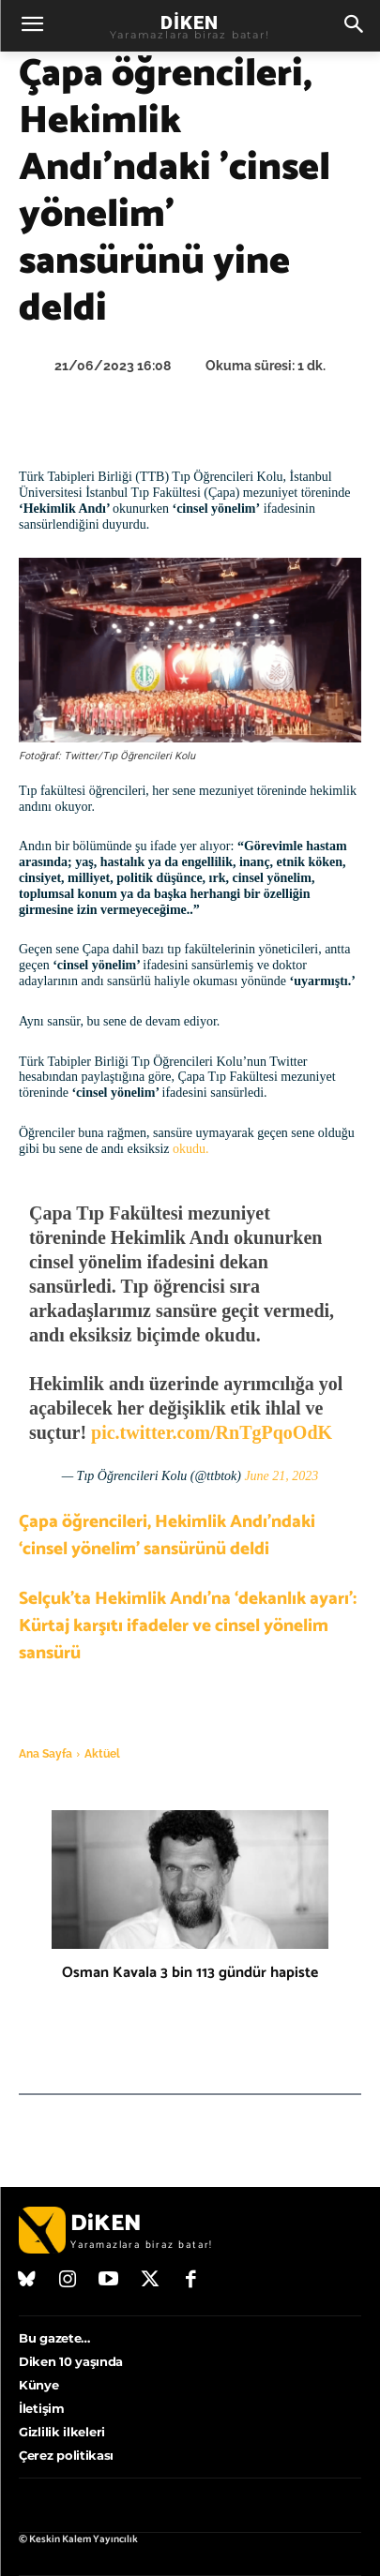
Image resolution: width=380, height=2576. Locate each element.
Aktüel (102, 1753)
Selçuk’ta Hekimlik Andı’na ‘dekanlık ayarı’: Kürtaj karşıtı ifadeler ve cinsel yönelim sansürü (188, 1626)
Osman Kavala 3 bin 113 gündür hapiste (190, 1972)
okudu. (191, 1149)
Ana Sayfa (45, 1753)
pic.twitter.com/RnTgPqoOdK (211, 1432)
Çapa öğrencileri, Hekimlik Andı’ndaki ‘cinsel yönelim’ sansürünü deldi (167, 1535)
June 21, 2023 (281, 1476)
